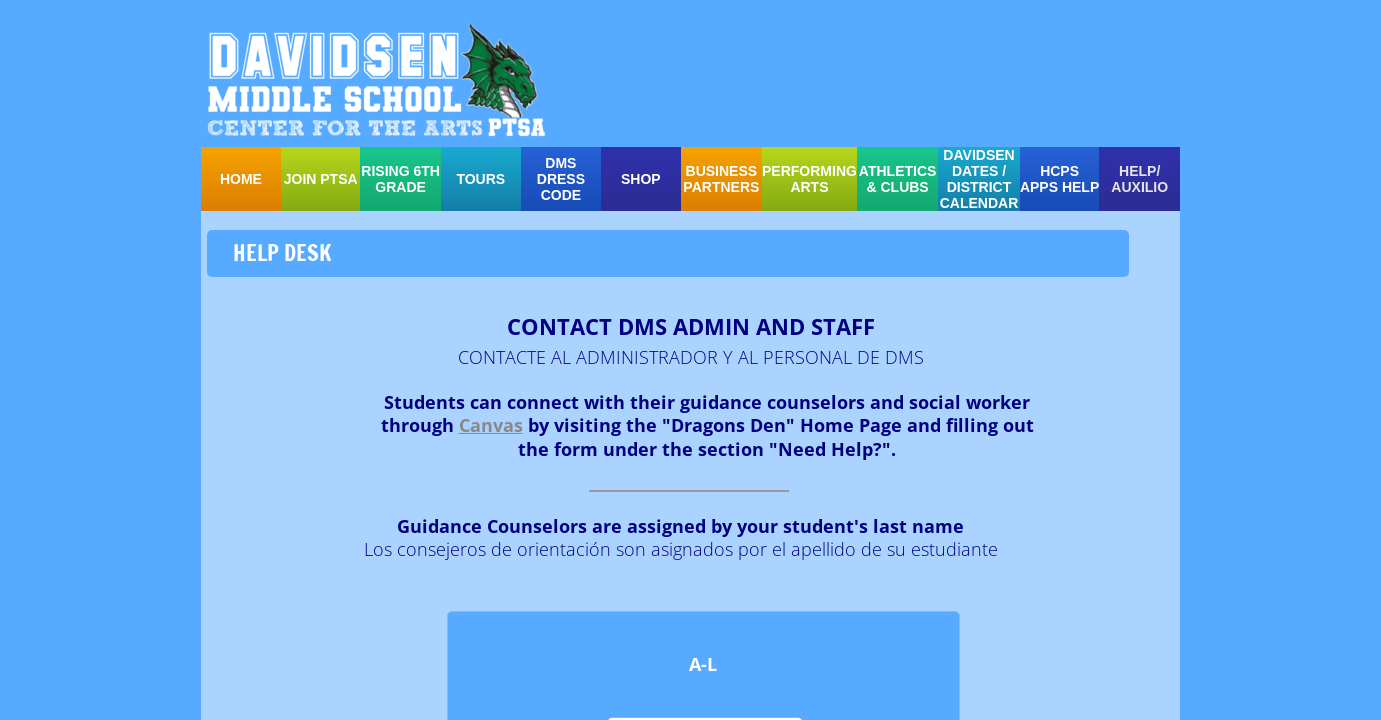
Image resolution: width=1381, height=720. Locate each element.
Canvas (491, 425)
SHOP (641, 179)
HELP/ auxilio (1139, 179)
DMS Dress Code (561, 179)
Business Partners (721, 179)
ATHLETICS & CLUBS (898, 179)
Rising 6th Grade (400, 179)
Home (241, 179)
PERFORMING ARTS (809, 179)
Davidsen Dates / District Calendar (979, 179)
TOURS (480, 179)
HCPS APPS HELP (1059, 179)
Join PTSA (321, 179)
